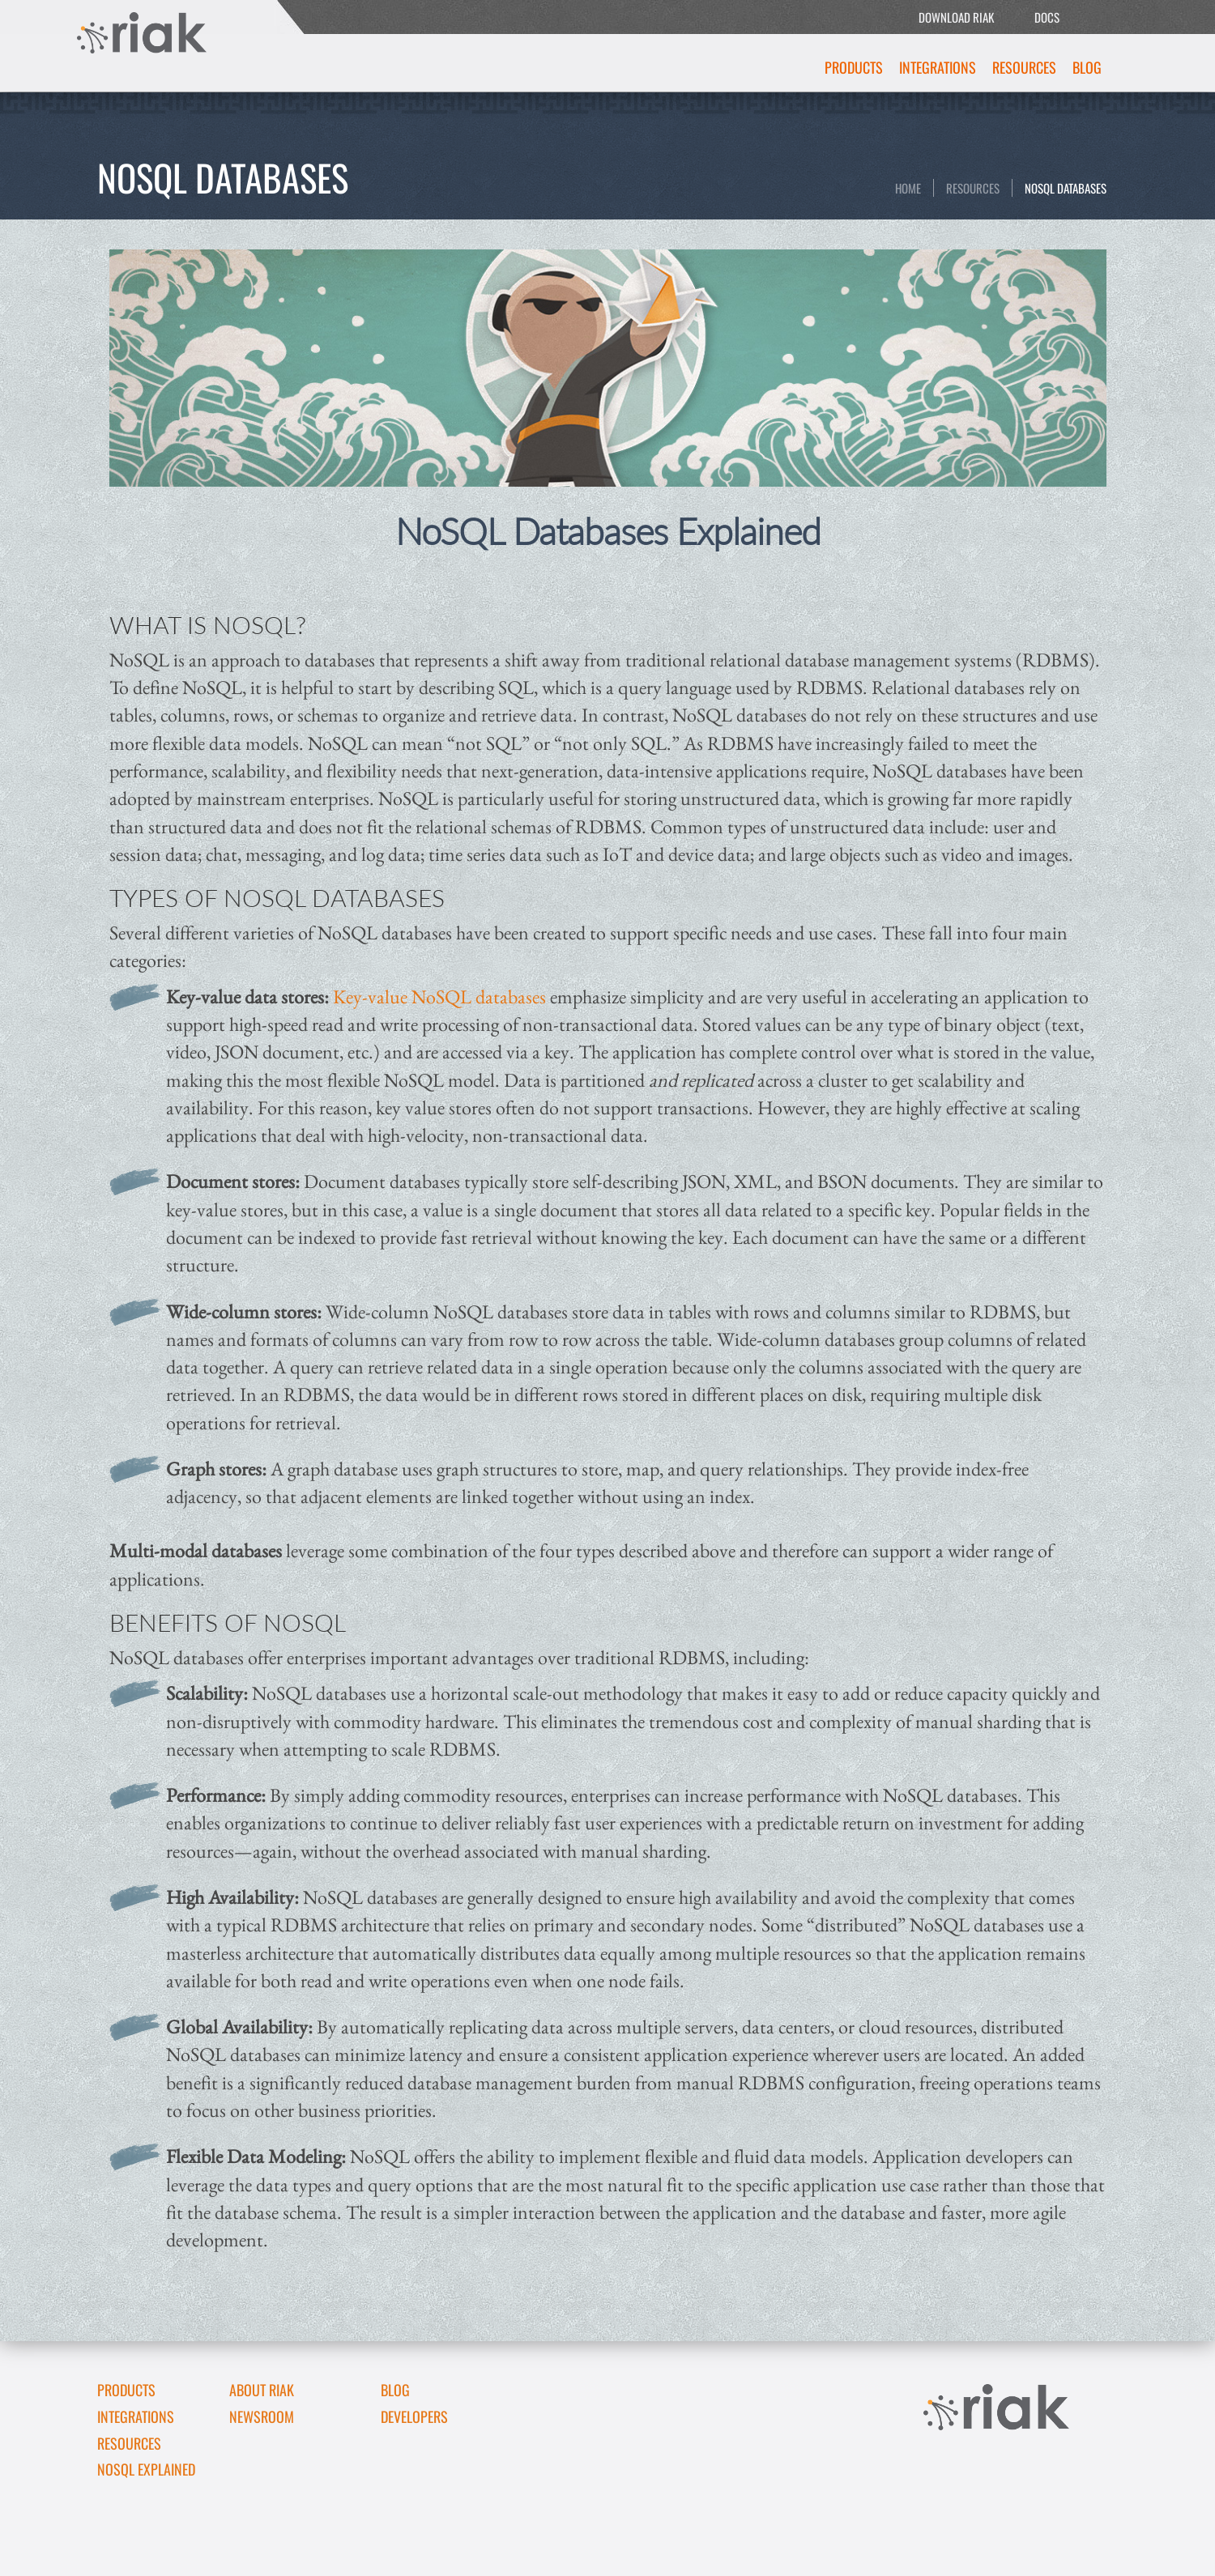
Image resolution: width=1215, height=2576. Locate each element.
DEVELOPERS (414, 2416)
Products (854, 67)
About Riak (261, 2389)
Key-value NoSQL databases (439, 996)
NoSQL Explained (146, 2469)
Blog (1087, 67)
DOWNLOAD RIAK (956, 17)
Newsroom (261, 2416)
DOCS (1046, 17)
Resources (1024, 67)
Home (908, 188)
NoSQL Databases (1065, 188)
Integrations (937, 67)
